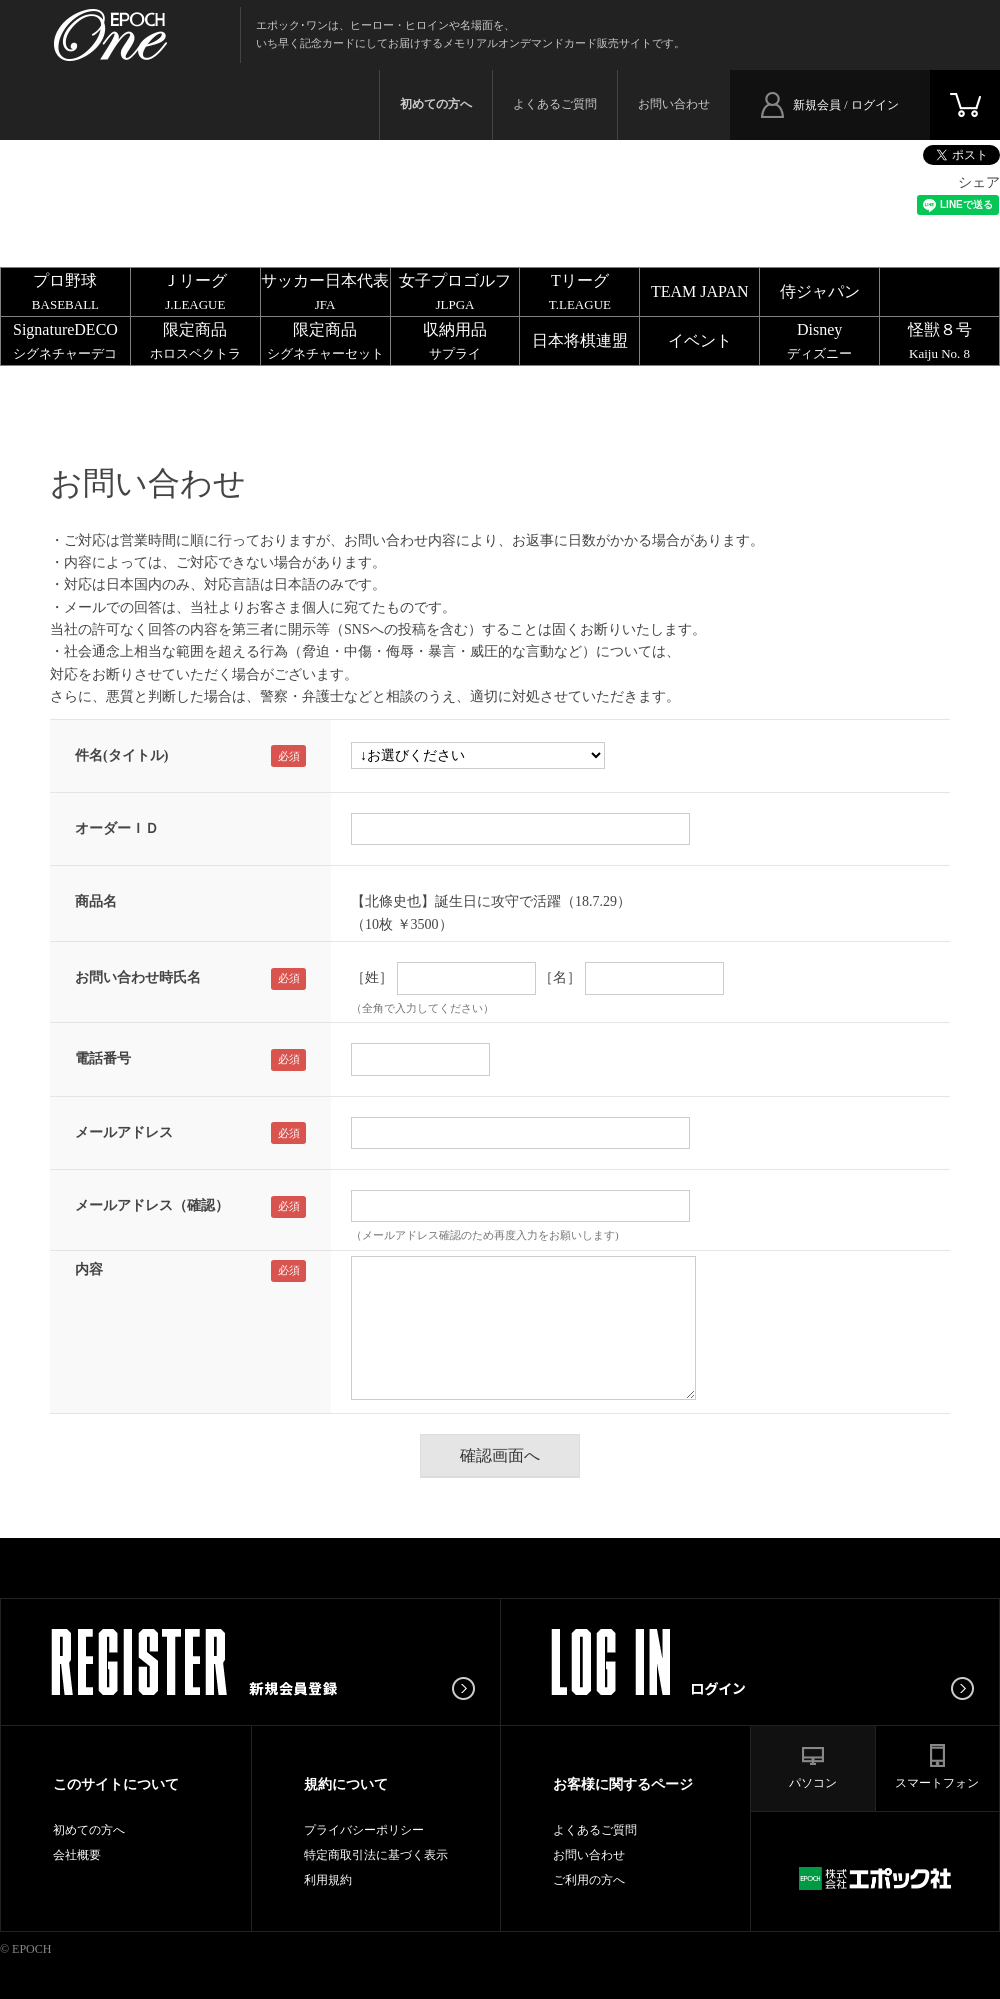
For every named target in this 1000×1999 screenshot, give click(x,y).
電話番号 (103, 1058)
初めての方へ (89, 1830)
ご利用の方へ (589, 1880)
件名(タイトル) (121, 755)
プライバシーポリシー (364, 1830)
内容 (89, 1269)
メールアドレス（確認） (152, 1205)
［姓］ (372, 977)
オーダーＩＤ (117, 828)
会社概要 (77, 1855)
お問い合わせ (674, 104)
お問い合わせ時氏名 (138, 977)
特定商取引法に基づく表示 (376, 1855)
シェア (979, 182)
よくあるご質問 (555, 104)
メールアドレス (124, 1132)
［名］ (560, 977)
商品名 (96, 901)
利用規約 (328, 1880)
